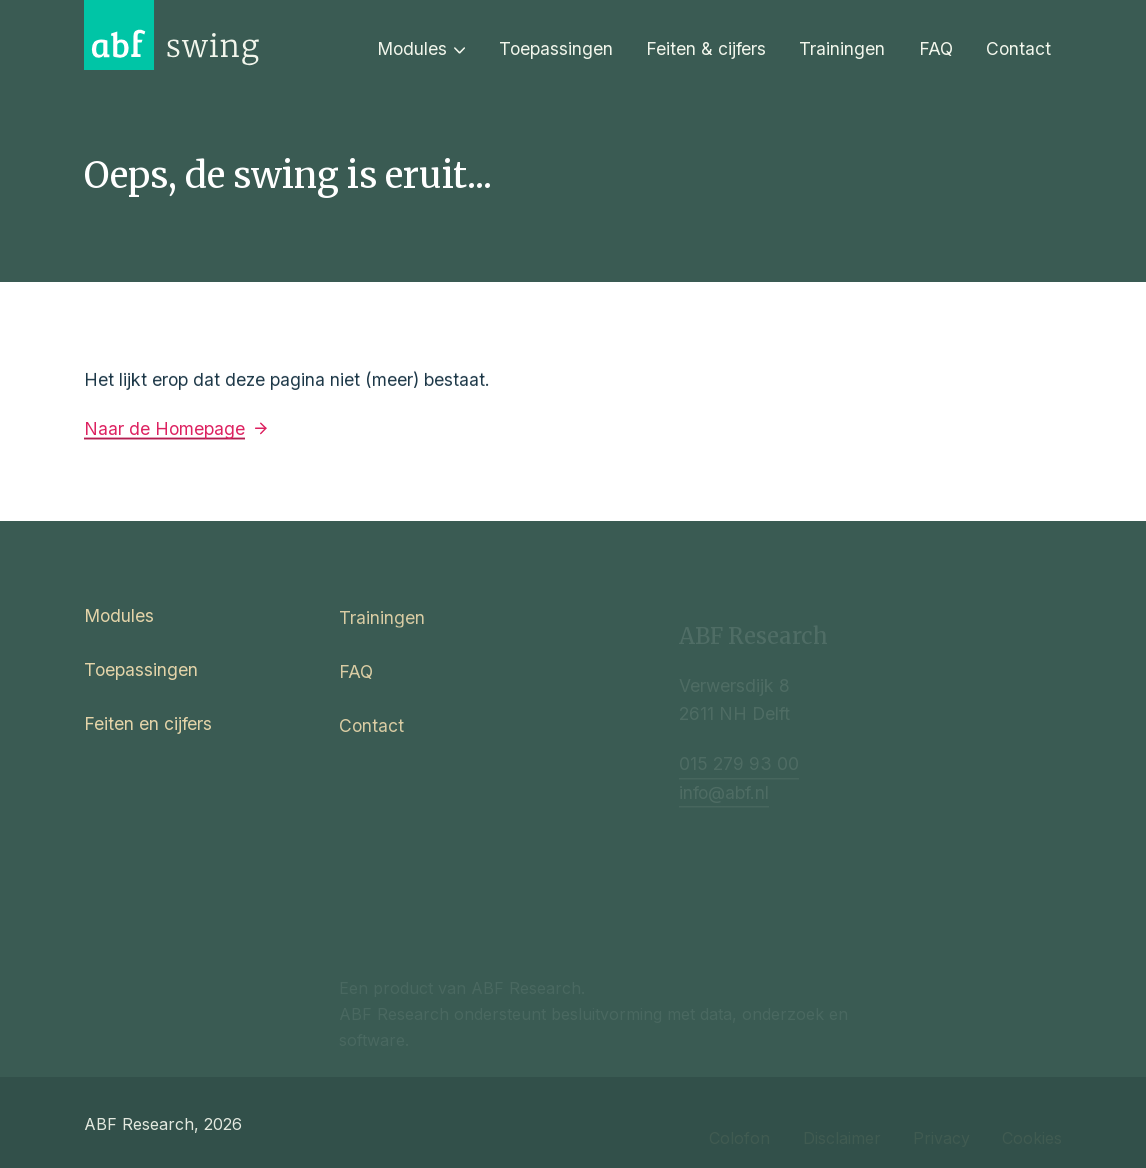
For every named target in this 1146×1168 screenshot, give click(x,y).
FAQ (936, 48)
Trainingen (842, 48)
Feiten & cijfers (706, 48)
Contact (1018, 48)
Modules (421, 48)
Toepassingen (556, 48)
